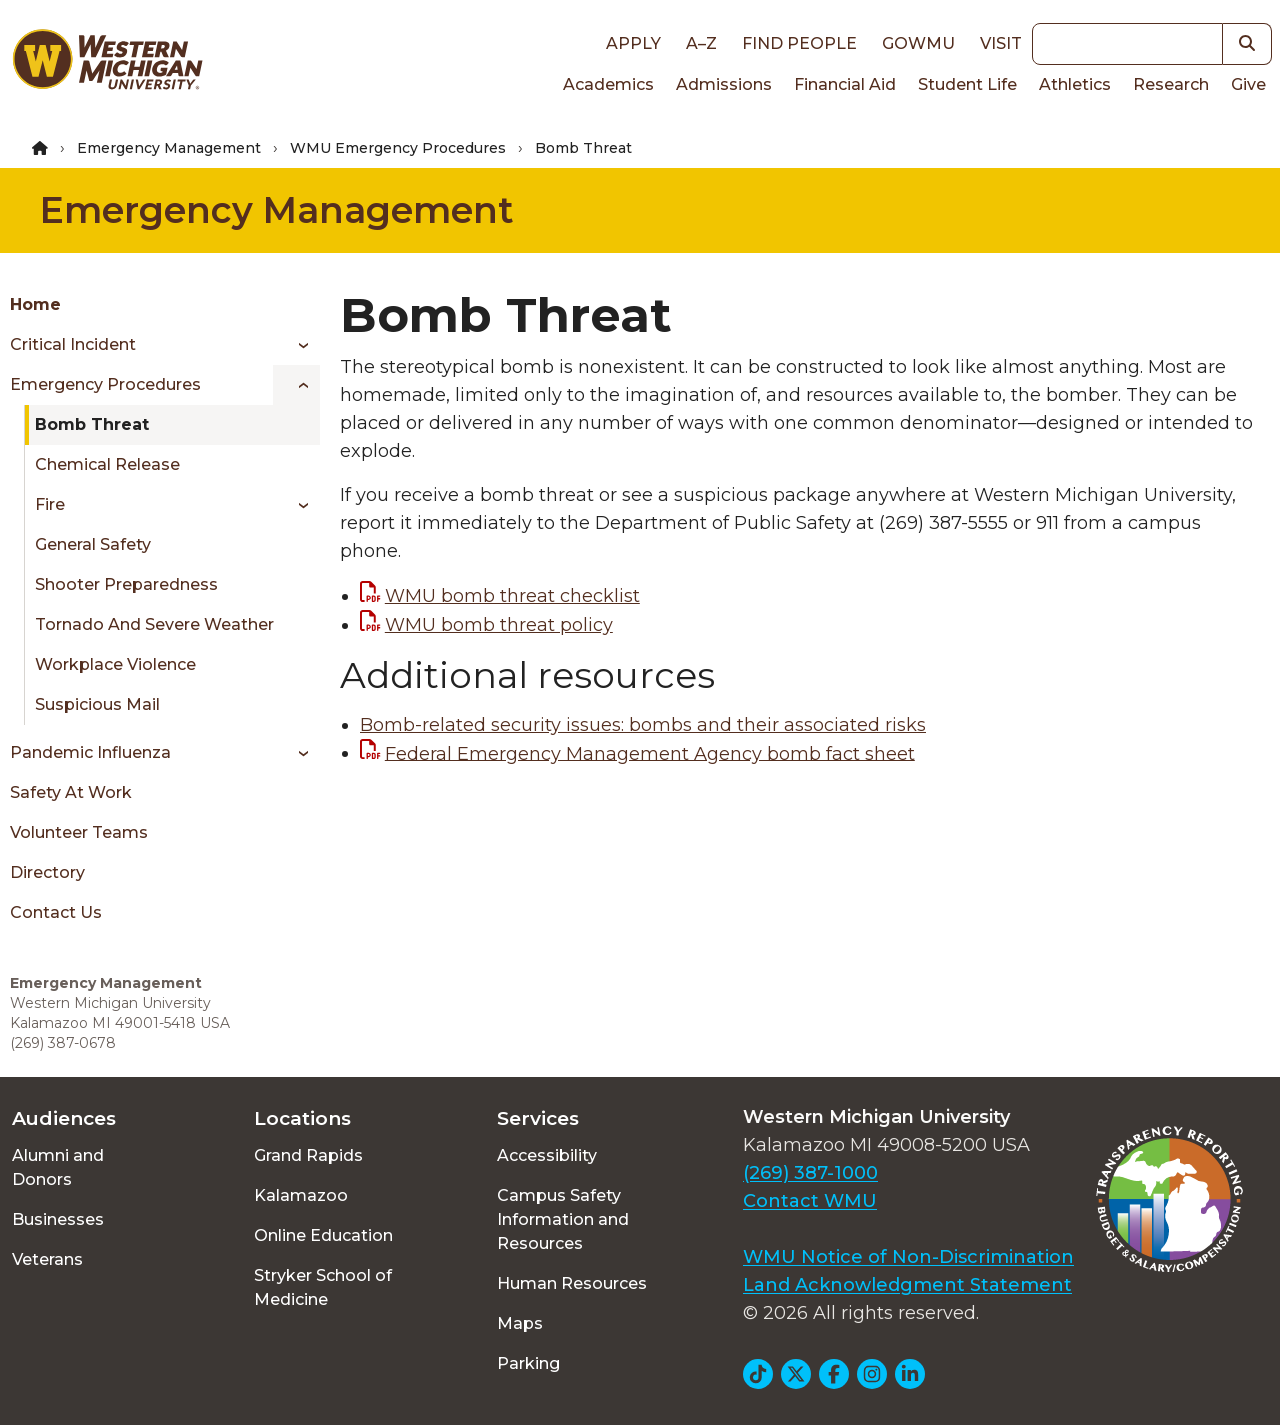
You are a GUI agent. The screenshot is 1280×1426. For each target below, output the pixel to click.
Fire (50, 504)
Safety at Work (71, 792)
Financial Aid (845, 84)
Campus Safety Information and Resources (563, 1219)
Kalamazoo (301, 1195)
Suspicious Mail (97, 704)
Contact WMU (810, 1201)
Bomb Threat (92, 424)
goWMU (918, 43)
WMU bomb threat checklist (512, 596)
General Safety (93, 544)
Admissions (724, 84)
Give (1248, 84)
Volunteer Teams (79, 832)
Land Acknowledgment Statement (907, 1285)
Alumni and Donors (58, 1167)
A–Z (701, 43)
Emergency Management (169, 148)
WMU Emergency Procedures (398, 148)
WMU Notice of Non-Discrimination (908, 1257)
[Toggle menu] (296, 345)
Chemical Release (107, 464)
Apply (633, 43)
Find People (799, 43)
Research (1171, 84)
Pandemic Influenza (90, 752)
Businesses (58, 1219)
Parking (528, 1363)
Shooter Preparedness (126, 584)
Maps (520, 1323)
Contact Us (56, 912)
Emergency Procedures (105, 384)
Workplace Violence (115, 664)
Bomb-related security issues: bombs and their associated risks (643, 725)
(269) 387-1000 (810, 1173)
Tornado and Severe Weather (154, 624)
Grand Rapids (308, 1155)
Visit (1001, 43)
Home (35, 304)
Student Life (967, 84)
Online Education (323, 1235)
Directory (47, 872)
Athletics (1075, 84)
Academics (608, 84)
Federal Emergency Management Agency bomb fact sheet (650, 753)
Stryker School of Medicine (323, 1287)
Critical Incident (73, 344)
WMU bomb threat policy (499, 625)
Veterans (47, 1259)
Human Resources (572, 1283)
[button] (1247, 44)
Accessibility (547, 1155)
